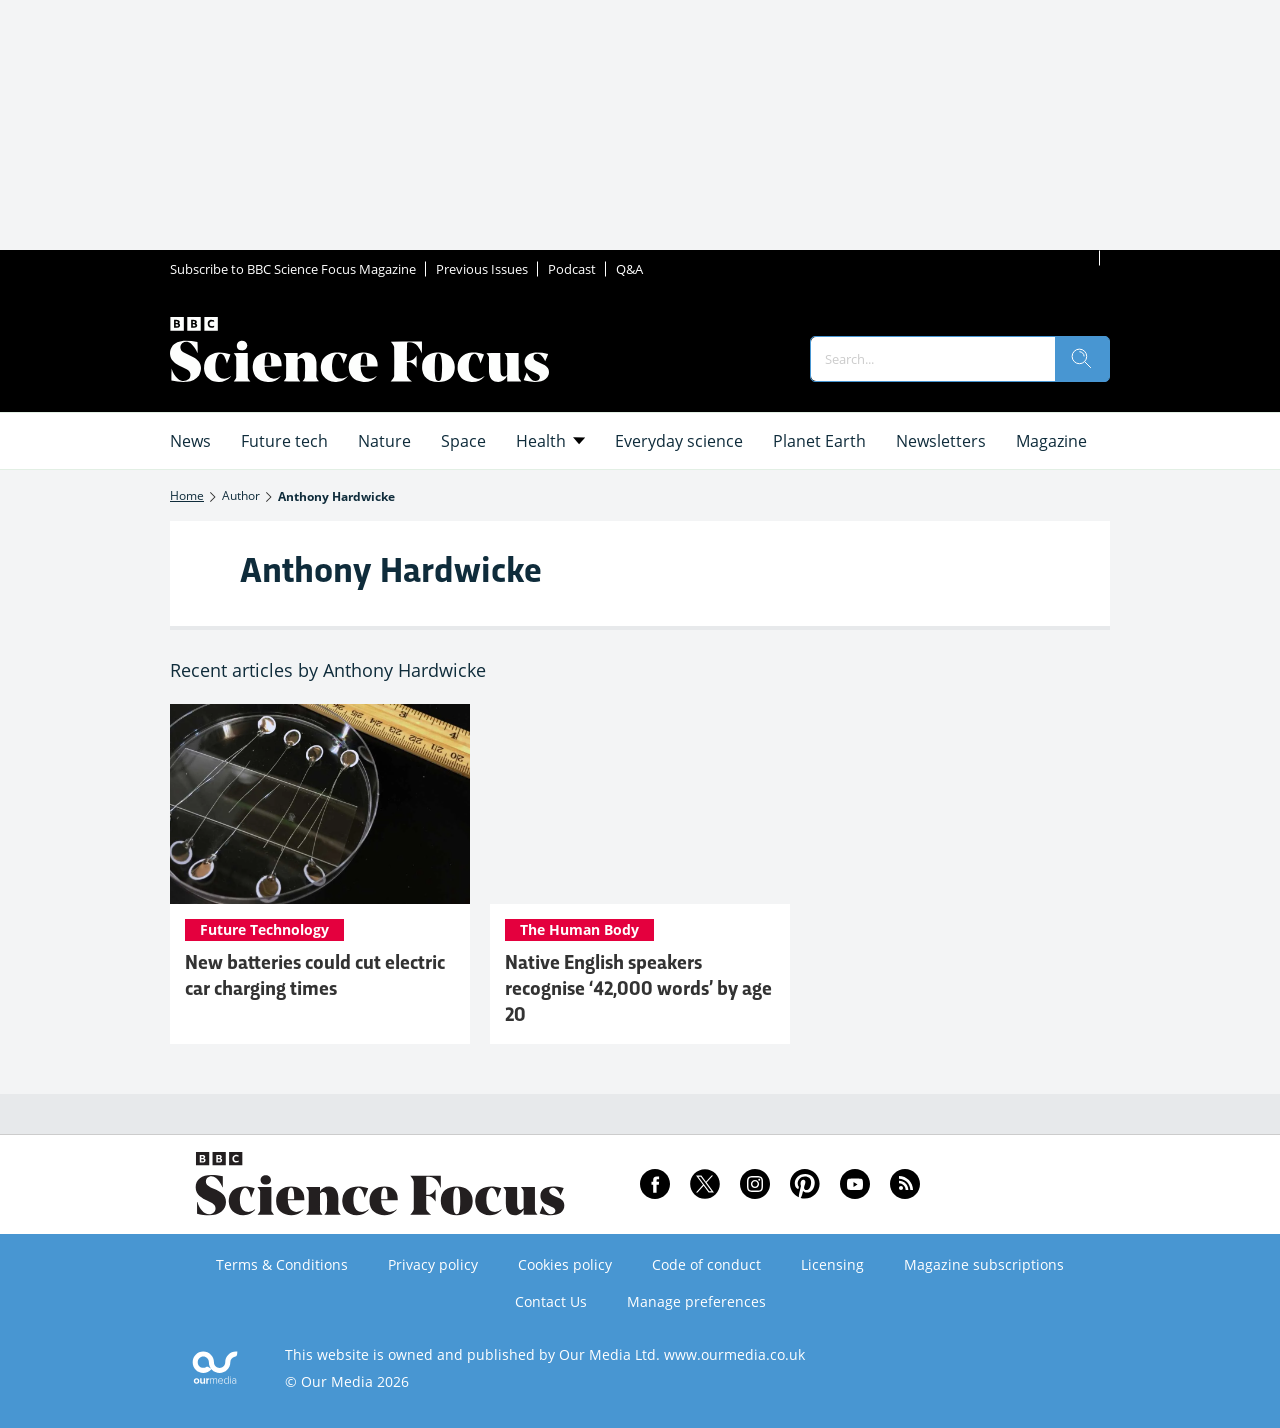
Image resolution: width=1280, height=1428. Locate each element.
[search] (1082, 359)
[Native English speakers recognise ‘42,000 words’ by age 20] (640, 804)
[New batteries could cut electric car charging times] (320, 804)
